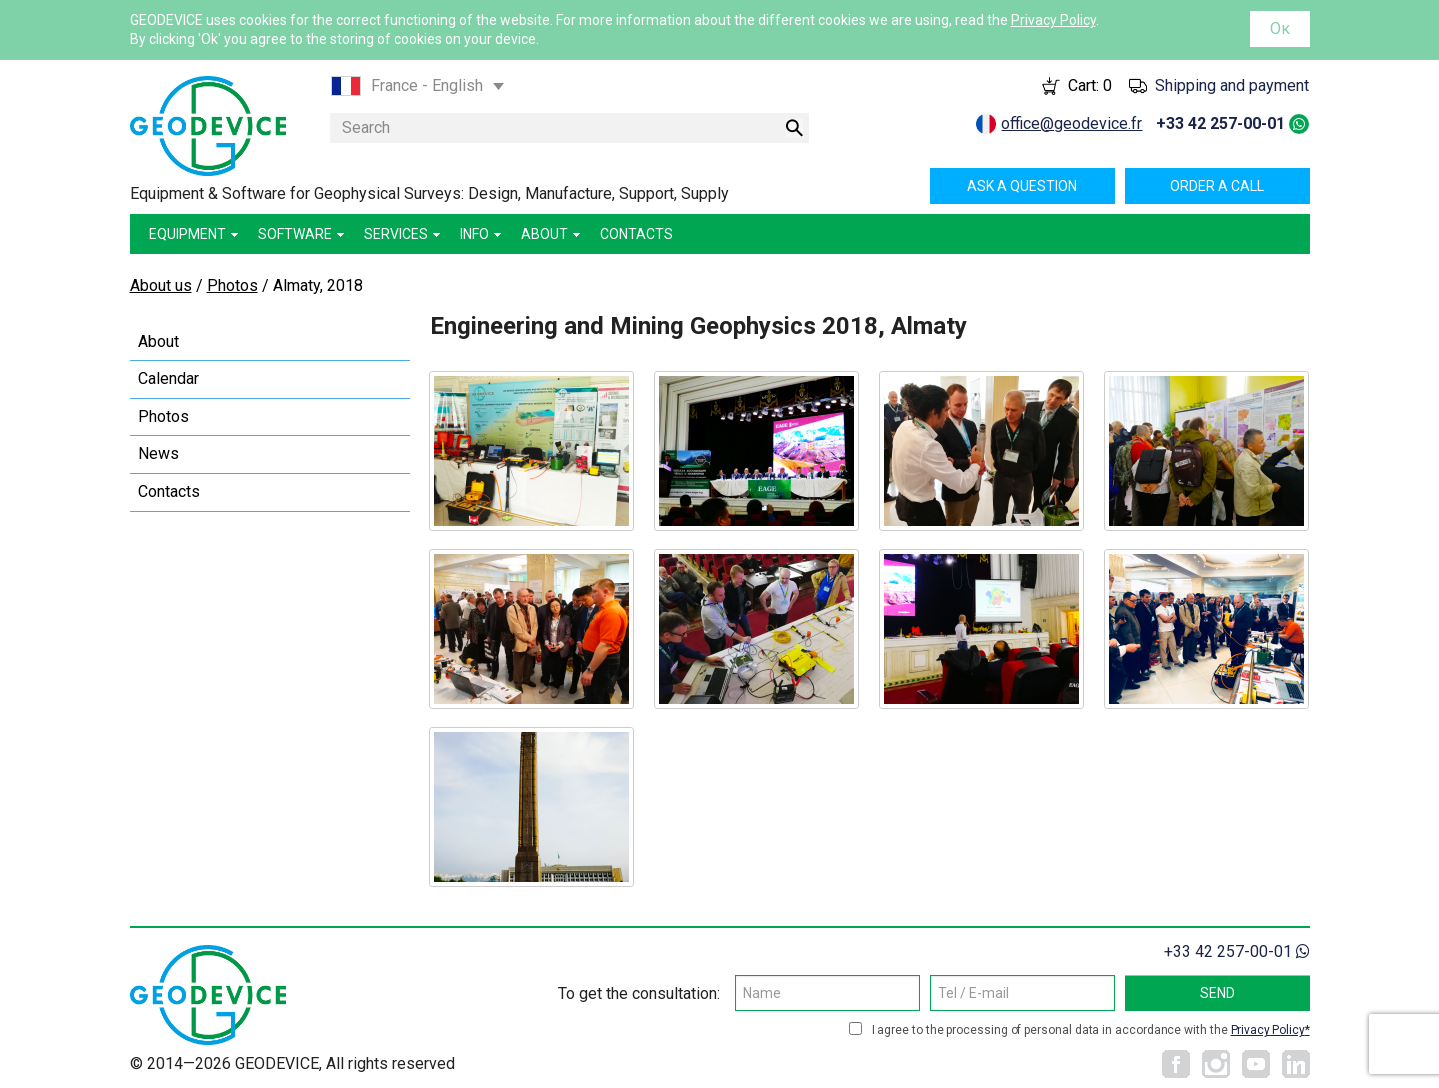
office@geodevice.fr (1071, 123)
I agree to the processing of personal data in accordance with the (1091, 1030)
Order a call (1217, 186)
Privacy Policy (1053, 20)
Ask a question (1022, 186)
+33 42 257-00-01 (1220, 123)
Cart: (1090, 85)
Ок (1280, 28)
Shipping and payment (1232, 85)
